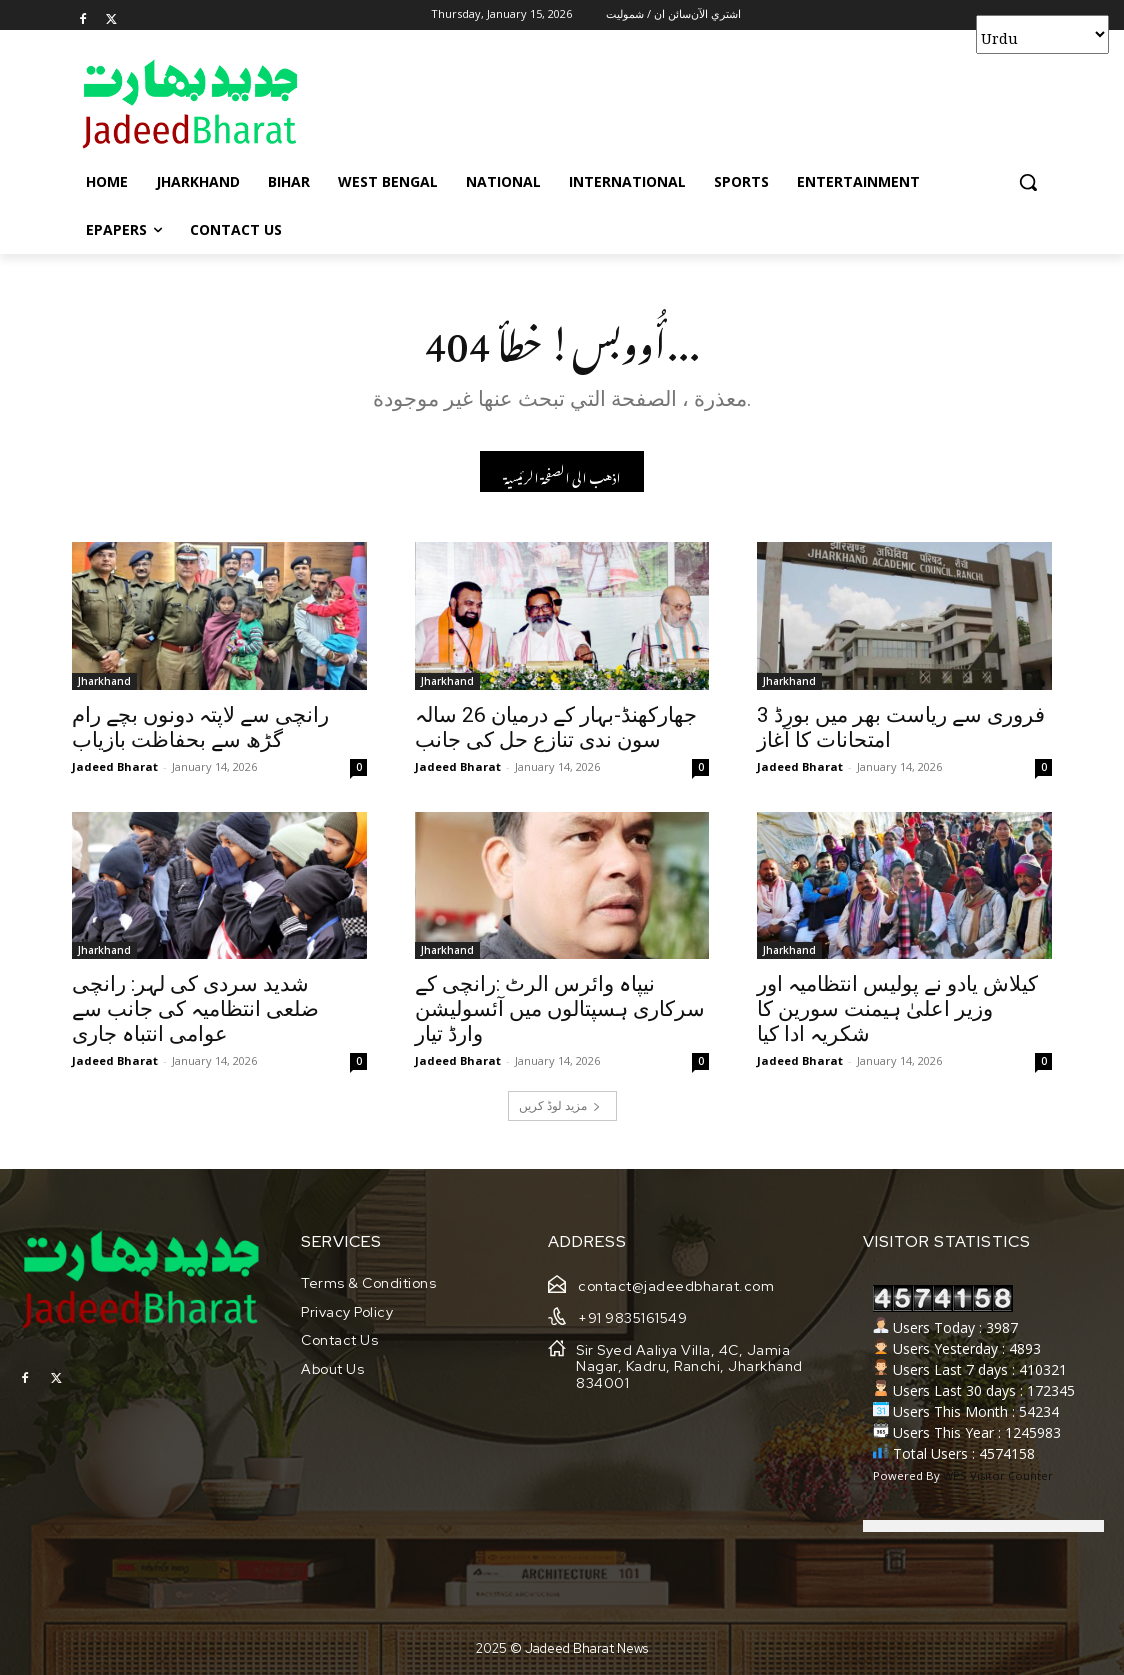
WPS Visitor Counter (998, 1475)
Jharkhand (104, 681)
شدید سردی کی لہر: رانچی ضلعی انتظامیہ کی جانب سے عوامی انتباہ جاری (195, 1010)
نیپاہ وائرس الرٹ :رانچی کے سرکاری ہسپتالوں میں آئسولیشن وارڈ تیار (560, 1010)
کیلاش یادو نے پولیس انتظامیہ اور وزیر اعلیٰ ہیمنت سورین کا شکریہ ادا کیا (897, 1010)
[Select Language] (1042, 34)
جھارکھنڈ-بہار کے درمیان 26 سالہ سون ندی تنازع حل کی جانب (556, 727)
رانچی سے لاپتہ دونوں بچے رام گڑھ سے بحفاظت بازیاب (200, 727)
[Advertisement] (541, 103)
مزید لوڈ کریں (560, 1106)
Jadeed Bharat (115, 766)
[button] (1028, 182)
